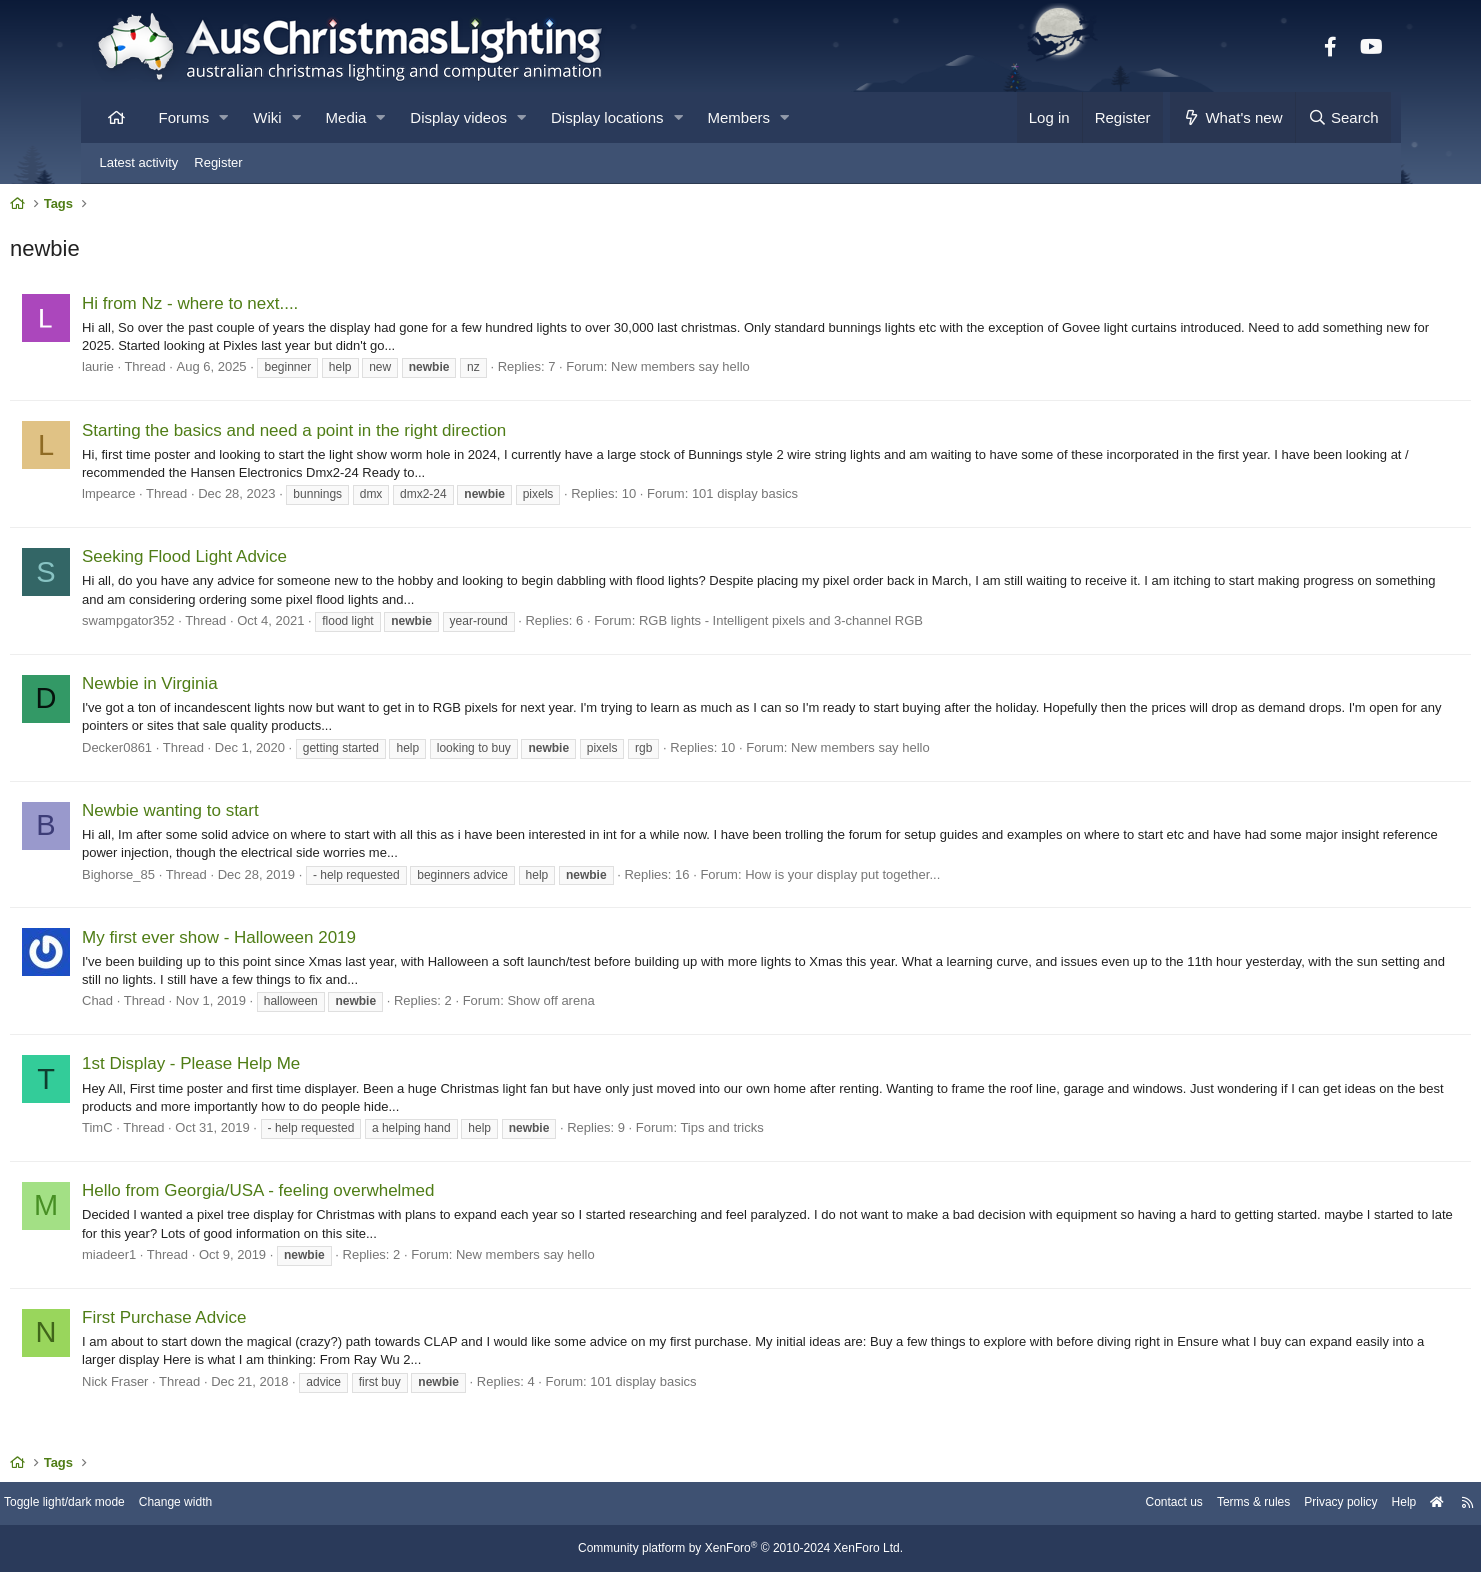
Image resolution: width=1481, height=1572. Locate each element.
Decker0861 (203, 752)
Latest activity (139, 162)
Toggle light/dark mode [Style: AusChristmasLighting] (165, 1504)
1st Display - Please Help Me (277, 1068)
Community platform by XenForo (741, 1549)
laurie (184, 371)
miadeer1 (195, 1259)
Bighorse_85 (204, 879)
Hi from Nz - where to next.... (276, 308)
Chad (183, 1005)
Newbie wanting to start (256, 815)
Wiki (267, 117)
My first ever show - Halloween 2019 (305, 942)
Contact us (1058, 1504)
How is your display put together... (928, 879)
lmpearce (194, 498)
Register (218, 162)
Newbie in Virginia (236, 688)
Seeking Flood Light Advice (270, 561)
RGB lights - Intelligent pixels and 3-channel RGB (866, 625)
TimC (183, 1132)
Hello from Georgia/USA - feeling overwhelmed (344, 1195)
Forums (184, 117)
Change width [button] (285, 1504)
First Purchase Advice (250, 1322)
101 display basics (830, 498)
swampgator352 (214, 625)
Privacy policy (1237, 1504)
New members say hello (766, 371)
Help (1305, 1504)
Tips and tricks (807, 1132)
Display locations (607, 117)
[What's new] (1232, 117)
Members (739, 117)
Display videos (458, 117)
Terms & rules (1143, 1504)
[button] (223, 117)
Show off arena (636, 1005)
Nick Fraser (201, 1386)
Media (346, 117)
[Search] (1343, 117)
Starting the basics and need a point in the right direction (380, 435)
